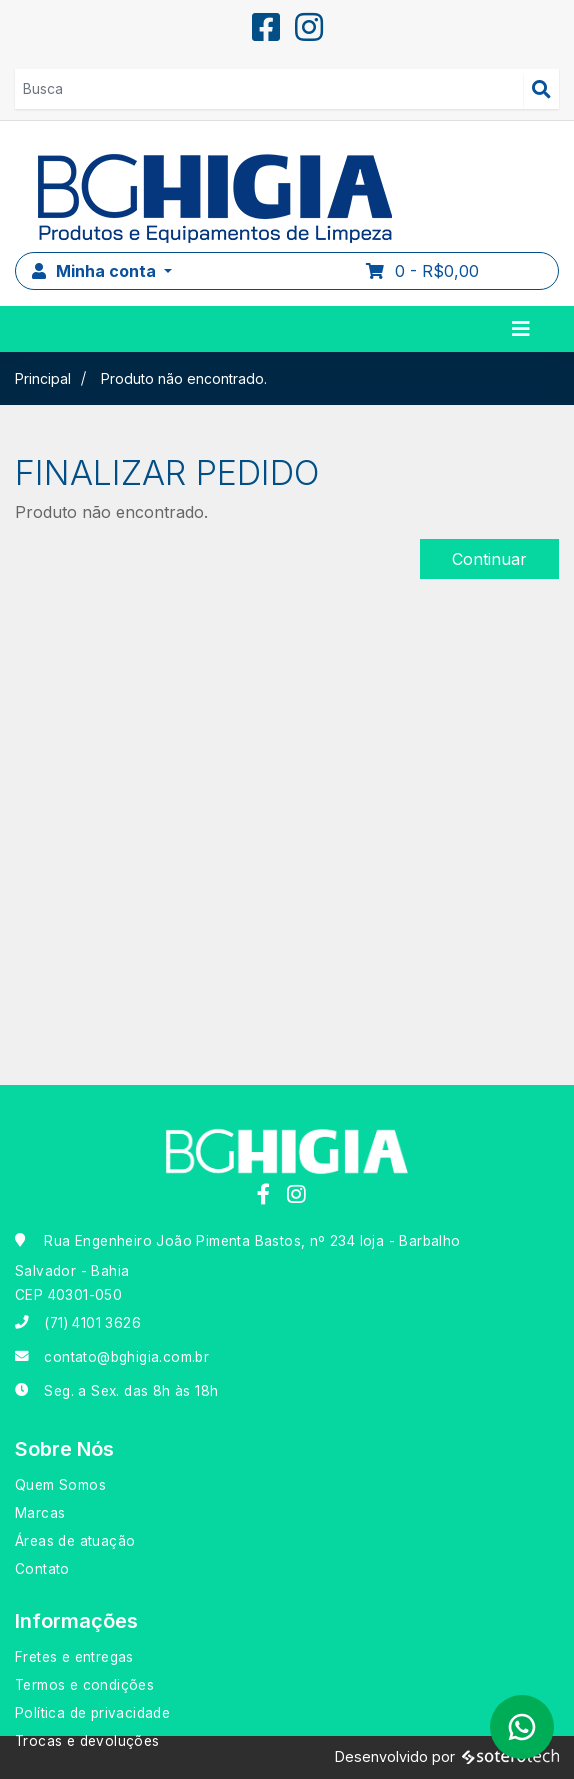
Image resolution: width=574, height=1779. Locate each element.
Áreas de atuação (75, 1541)
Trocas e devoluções (87, 1741)
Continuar (489, 559)
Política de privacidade (92, 1713)
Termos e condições (84, 1685)
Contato (42, 1569)
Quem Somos (60, 1485)
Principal (43, 378)
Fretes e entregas (74, 1657)
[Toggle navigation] (521, 329)
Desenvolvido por (447, 1757)
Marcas (40, 1513)
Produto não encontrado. (184, 378)
